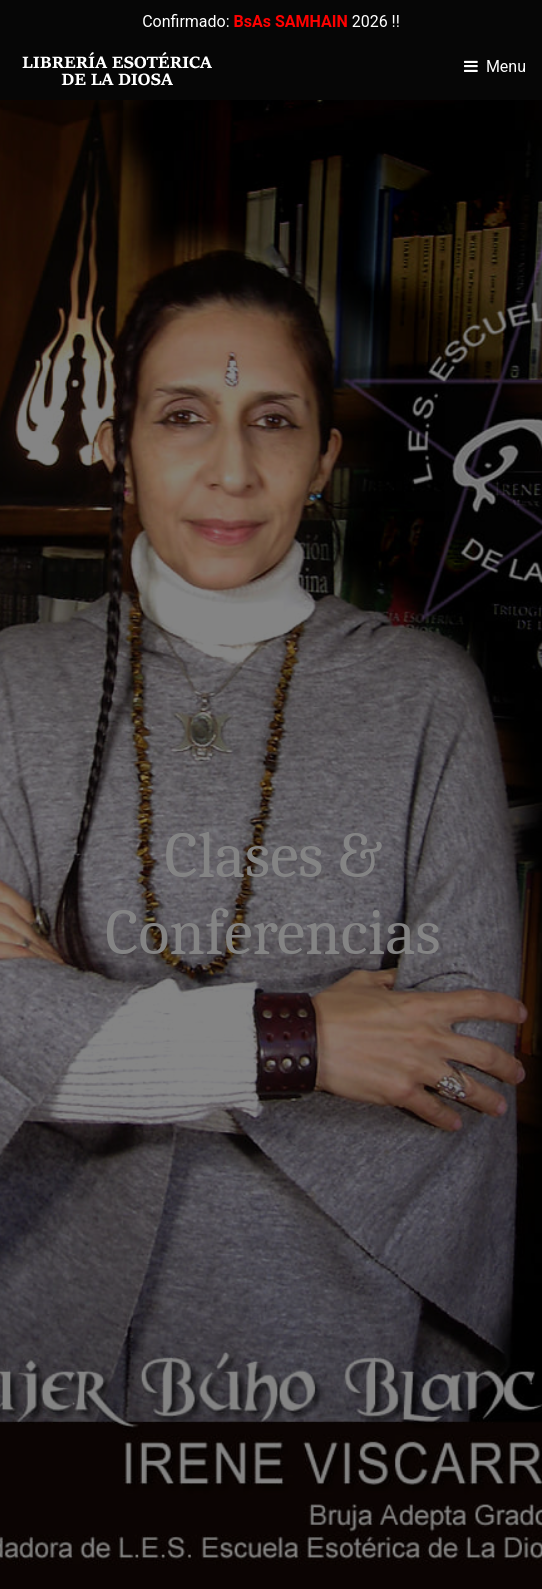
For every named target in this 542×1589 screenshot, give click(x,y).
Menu (506, 66)
